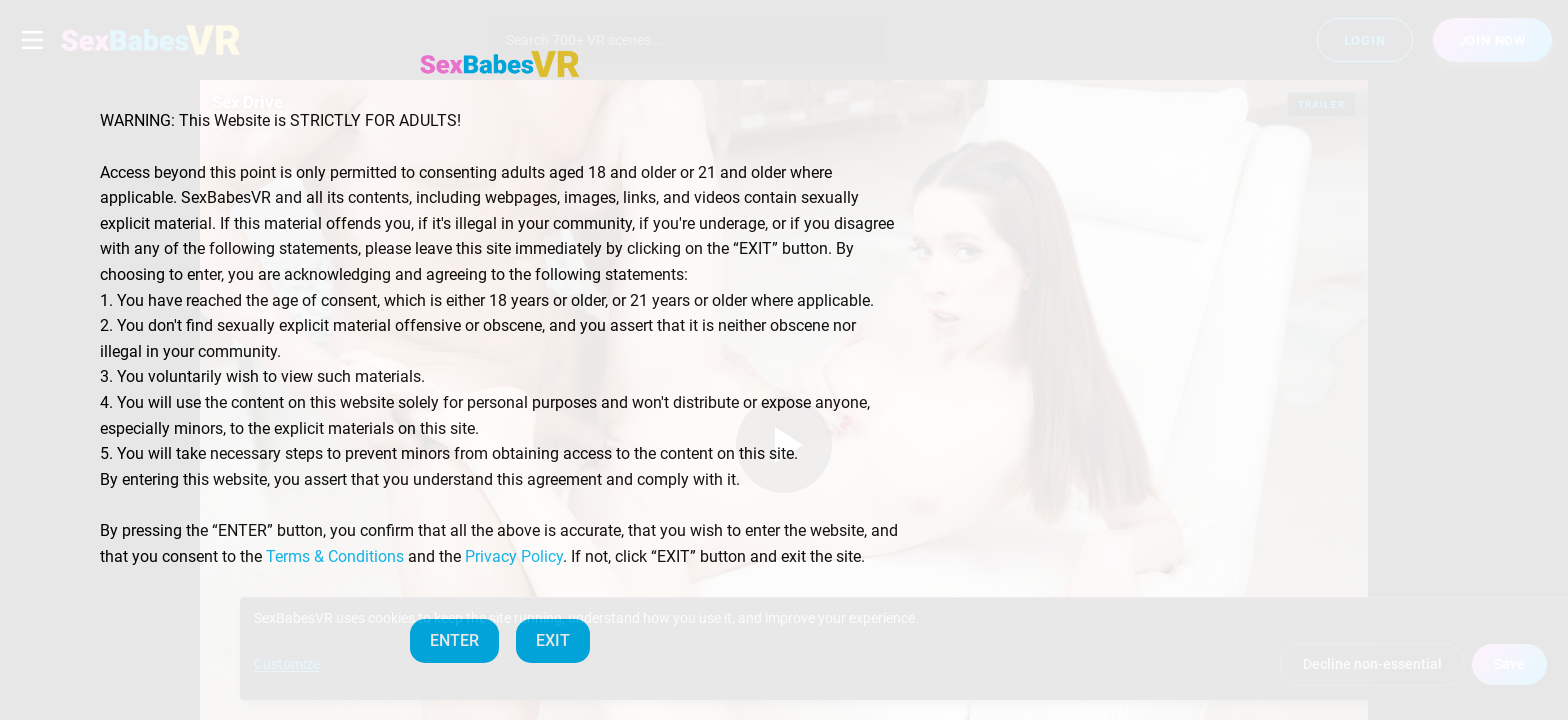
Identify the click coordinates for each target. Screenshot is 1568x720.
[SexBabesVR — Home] (500, 64)
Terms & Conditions (335, 556)
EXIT (553, 640)
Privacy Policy (514, 556)
